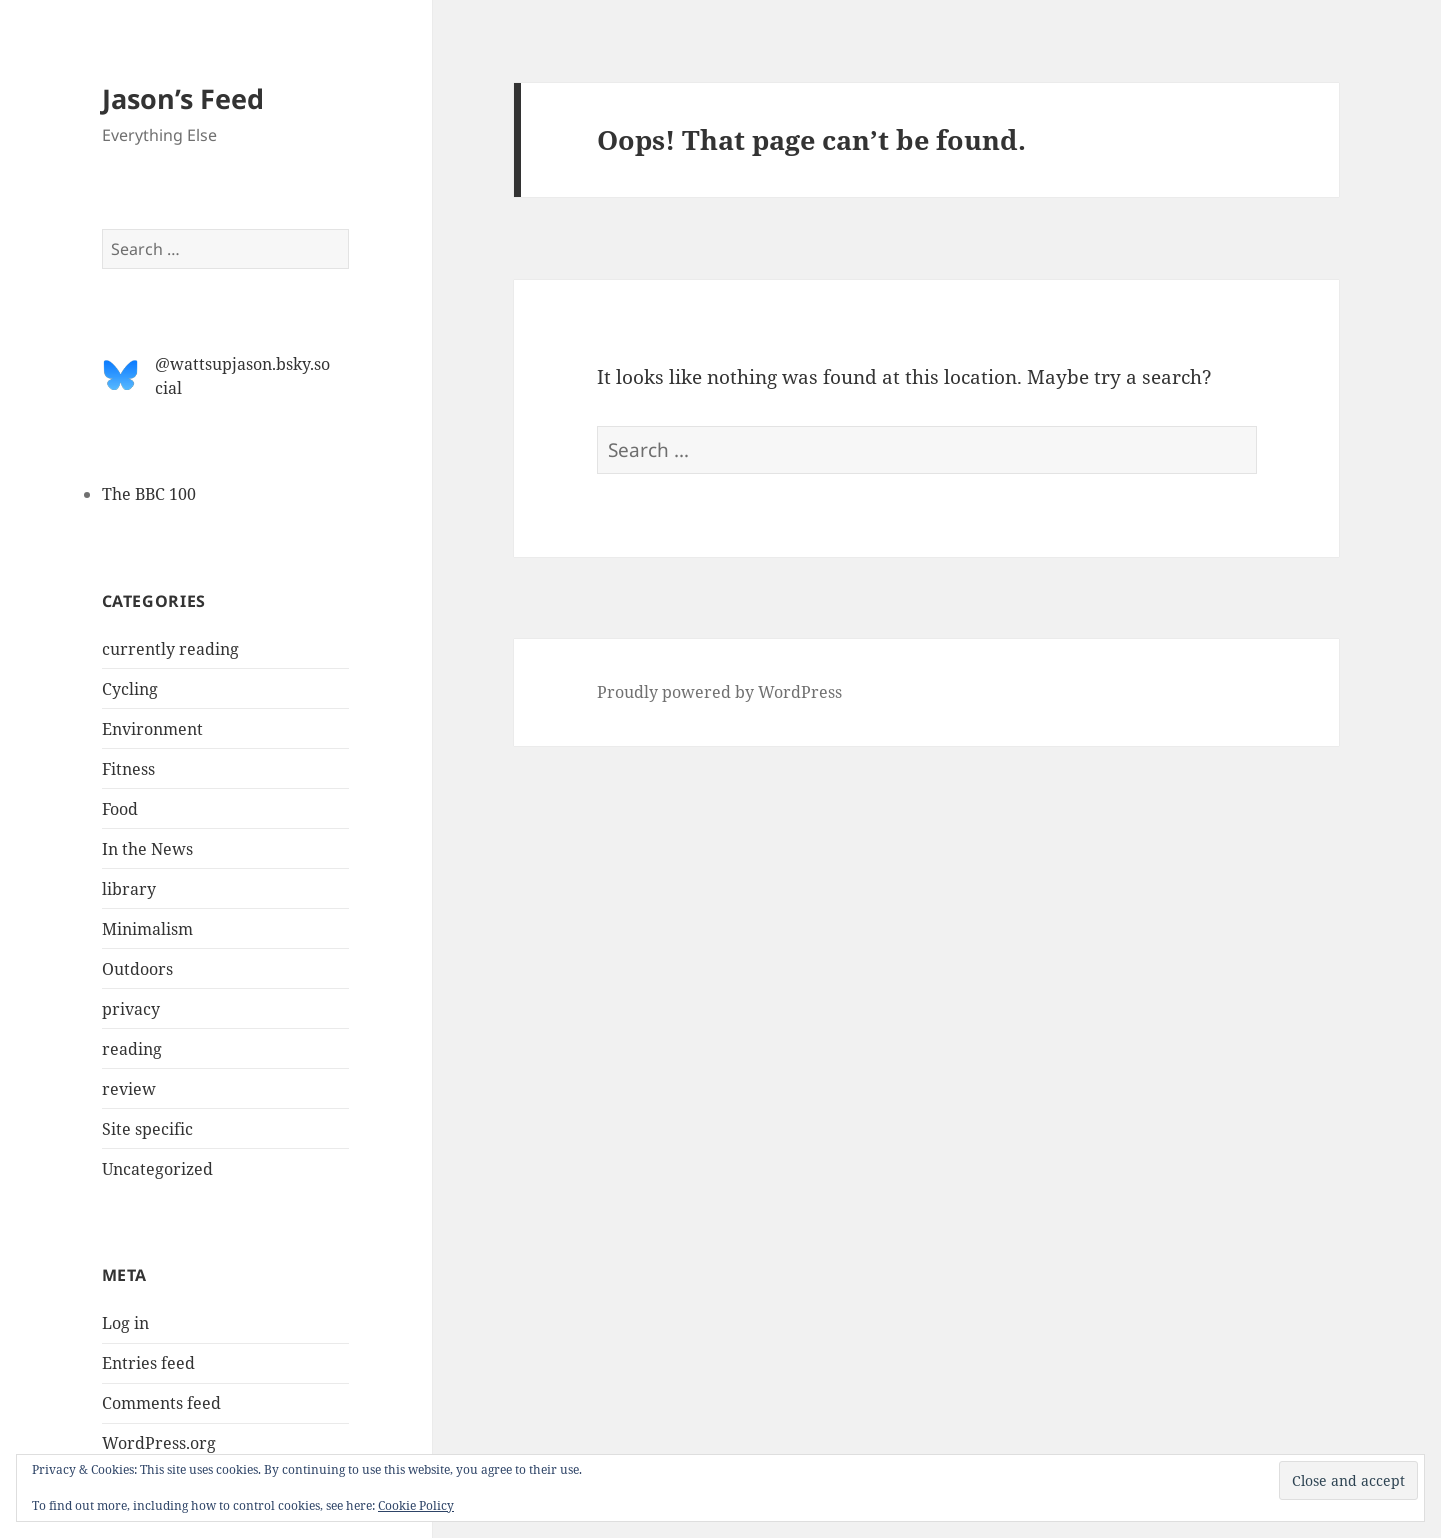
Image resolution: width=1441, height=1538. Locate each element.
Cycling (130, 689)
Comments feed (161, 1403)
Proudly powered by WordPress (719, 692)
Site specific (147, 1129)
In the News (147, 849)
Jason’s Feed (183, 98)
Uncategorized (157, 1169)
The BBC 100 (149, 494)
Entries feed (148, 1363)
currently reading (170, 649)
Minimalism (147, 929)
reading (132, 1049)
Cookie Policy (416, 1505)
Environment (152, 729)
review (129, 1089)
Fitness (128, 769)
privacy (131, 1009)
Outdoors (137, 969)
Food (120, 809)
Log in (125, 1323)
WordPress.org (159, 1443)
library (129, 889)
